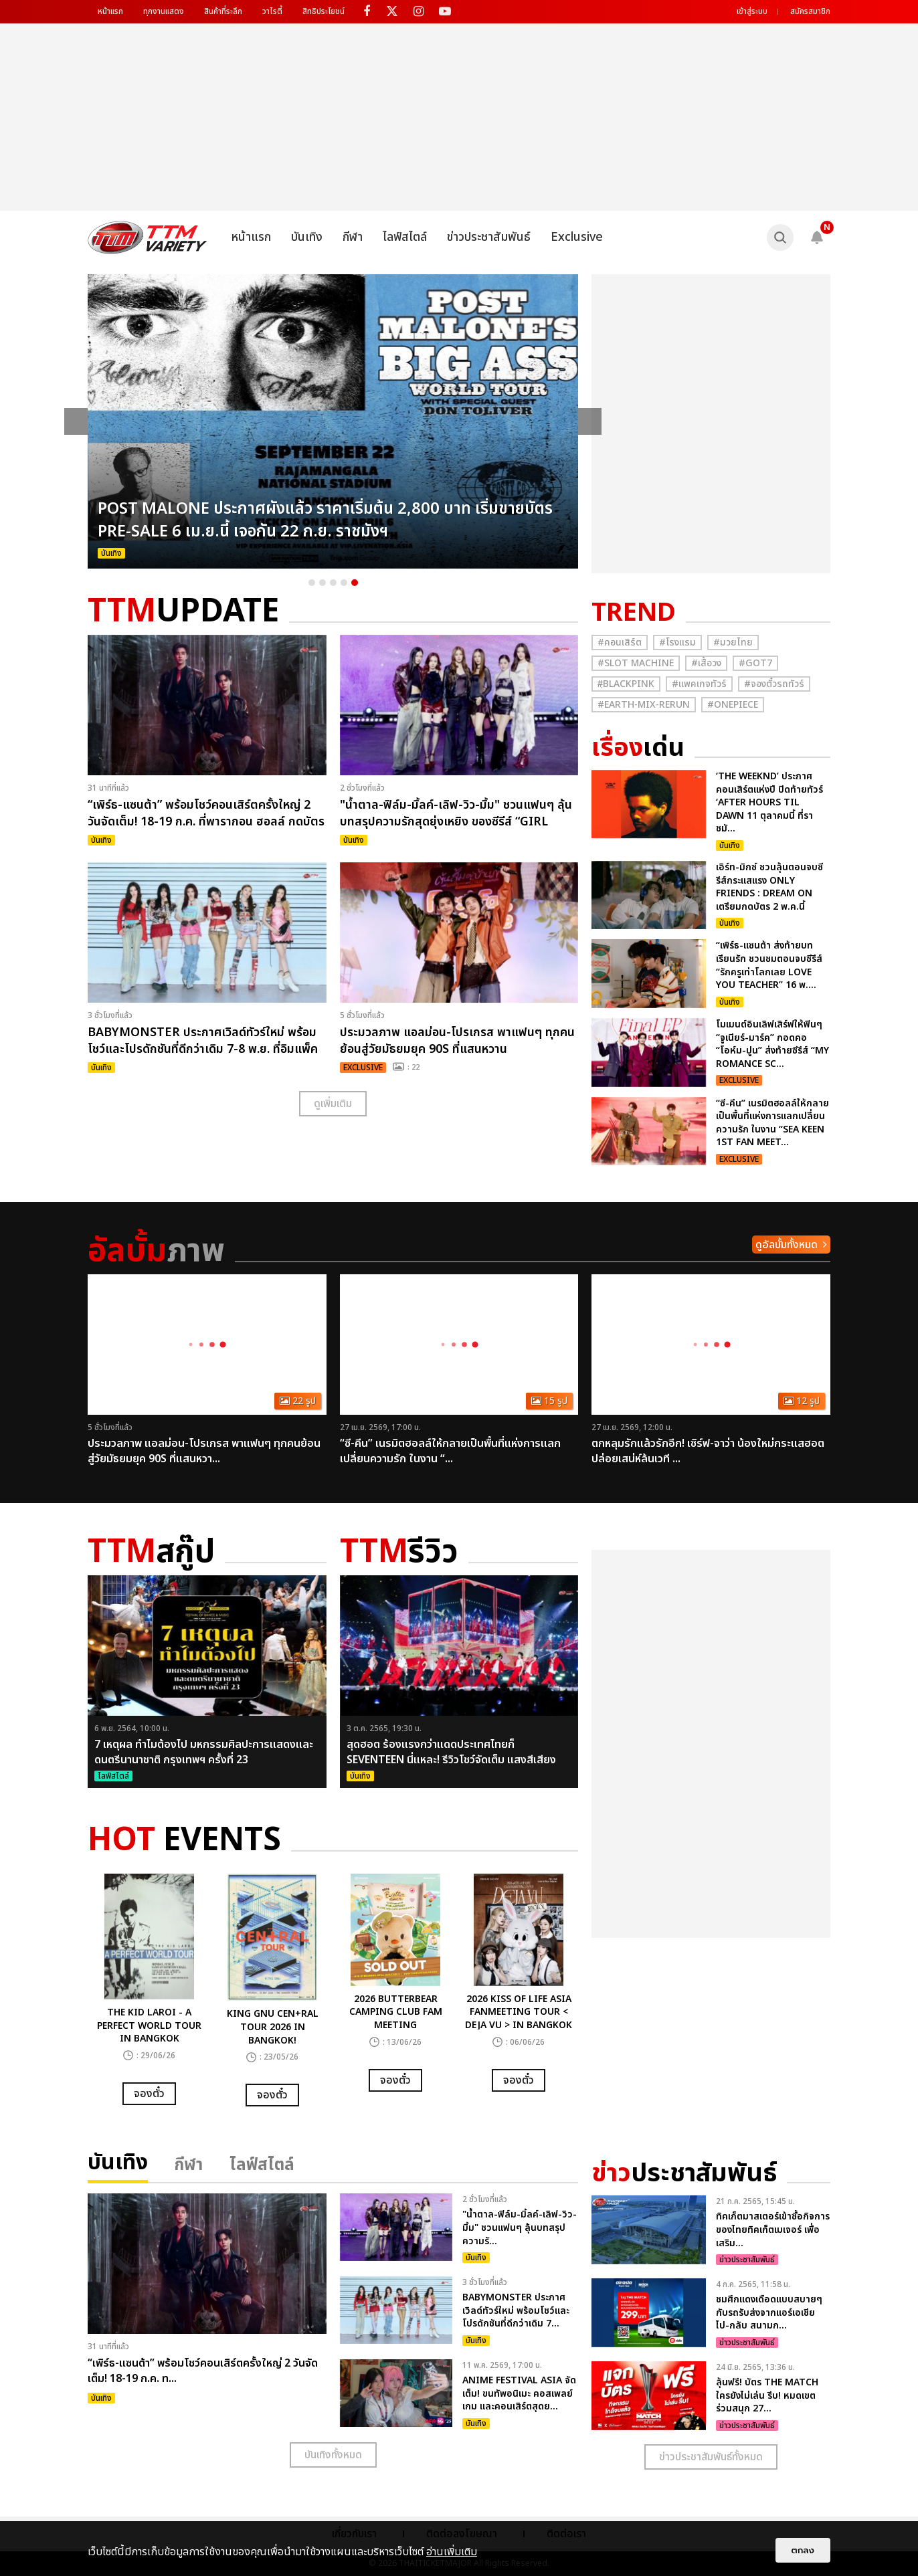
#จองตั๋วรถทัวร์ (774, 684)
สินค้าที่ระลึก (223, 11)
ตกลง (803, 2550)
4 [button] (344, 582)
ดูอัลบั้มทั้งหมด (786, 1245)
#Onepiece (732, 705)
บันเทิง (307, 237)
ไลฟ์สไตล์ (405, 237)
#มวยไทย (733, 642)
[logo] (147, 237)
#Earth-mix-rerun (644, 705)
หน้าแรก (110, 11)
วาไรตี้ (272, 11)
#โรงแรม (677, 642)
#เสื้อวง (706, 663)
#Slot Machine (636, 663)
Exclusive (577, 237)
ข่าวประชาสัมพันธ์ (489, 237)
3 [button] (333, 582)
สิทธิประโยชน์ (323, 11)
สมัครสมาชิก (810, 11)
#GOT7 (755, 663)
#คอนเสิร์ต (620, 642)
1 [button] (311, 582)
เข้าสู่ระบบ (752, 11)
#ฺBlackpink (626, 684)
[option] (333, 421)
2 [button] (322, 582)
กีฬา (353, 237)
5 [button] (354, 582)
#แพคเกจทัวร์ (699, 684)
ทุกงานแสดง (163, 11)
